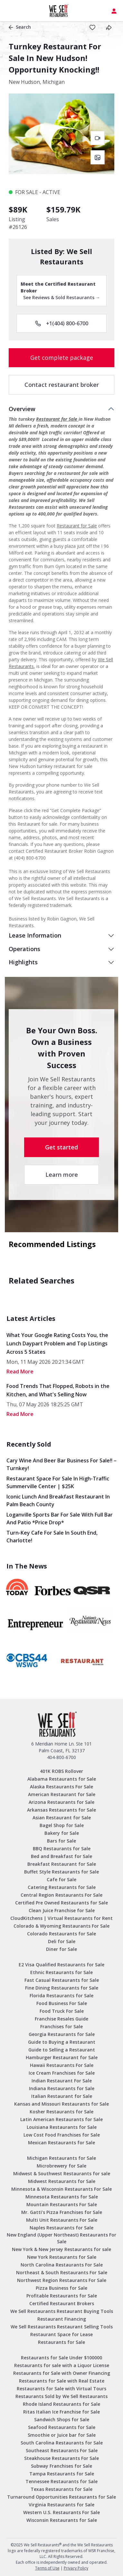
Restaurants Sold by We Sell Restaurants (61, 2396)
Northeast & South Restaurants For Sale (61, 2272)
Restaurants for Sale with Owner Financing (61, 2373)
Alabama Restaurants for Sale (61, 1779)
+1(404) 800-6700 (61, 323)
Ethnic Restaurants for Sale (61, 1972)
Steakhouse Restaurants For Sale (61, 2458)
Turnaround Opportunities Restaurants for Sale (61, 2497)
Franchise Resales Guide (61, 2019)
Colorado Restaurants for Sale (61, 1934)
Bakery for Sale (61, 1833)
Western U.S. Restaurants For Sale (61, 2512)
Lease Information (35, 935)
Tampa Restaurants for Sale (61, 2474)
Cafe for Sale (61, 1879)
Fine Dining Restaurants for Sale (61, 1988)
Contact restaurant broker (61, 384)
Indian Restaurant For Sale (62, 2081)
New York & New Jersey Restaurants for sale (61, 2249)
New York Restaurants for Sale (61, 2257)
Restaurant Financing (61, 2319)
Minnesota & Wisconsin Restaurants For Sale (61, 2189)
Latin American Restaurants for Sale (61, 2119)
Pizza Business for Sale (61, 2288)
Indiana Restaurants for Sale (61, 2088)
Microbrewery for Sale (61, 2166)
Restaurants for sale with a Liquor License (61, 2365)
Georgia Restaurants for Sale (62, 2034)
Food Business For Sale (61, 2003)
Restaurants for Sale (61, 2342)
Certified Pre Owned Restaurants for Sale (61, 1903)
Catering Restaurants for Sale (62, 1887)
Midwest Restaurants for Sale (61, 2181)
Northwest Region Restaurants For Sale (61, 2280)
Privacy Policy (76, 2568)
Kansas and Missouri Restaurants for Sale (61, 2104)
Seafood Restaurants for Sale (61, 2427)
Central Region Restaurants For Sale (61, 1895)
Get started (61, 1147)
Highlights (23, 962)
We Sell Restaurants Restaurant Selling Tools (62, 2327)
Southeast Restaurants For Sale (62, 2450)
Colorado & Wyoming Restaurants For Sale (61, 1926)
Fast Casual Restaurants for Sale (61, 1980)
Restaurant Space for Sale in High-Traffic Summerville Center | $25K (57, 1482)
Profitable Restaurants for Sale (61, 2296)
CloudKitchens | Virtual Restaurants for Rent (61, 1918)
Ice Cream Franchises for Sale (62, 2073)
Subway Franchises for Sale (61, 2466)
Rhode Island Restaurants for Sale (61, 2404)
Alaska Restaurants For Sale (61, 1787)
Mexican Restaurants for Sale (61, 2142)
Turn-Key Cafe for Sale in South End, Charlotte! (52, 1536)
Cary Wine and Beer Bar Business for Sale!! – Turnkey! (61, 1464)
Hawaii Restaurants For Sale (61, 2065)
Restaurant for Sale (57, 419)
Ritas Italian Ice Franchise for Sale (61, 2412)
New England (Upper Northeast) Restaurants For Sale (61, 2238)
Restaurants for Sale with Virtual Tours (61, 2388)
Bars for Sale (61, 1841)
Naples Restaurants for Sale (61, 2228)
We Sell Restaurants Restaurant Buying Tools (61, 2311)
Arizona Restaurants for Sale (61, 1802)
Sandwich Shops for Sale (61, 2419)
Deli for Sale (61, 1941)
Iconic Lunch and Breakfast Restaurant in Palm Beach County (58, 1500)
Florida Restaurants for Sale (61, 1995)
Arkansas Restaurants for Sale (61, 1810)
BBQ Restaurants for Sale (61, 1848)
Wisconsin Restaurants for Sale (61, 2520)
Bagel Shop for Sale (62, 1825)
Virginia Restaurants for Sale (61, 2505)
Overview (22, 409)
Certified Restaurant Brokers (61, 2303)
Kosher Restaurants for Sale (61, 2112)
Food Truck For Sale (62, 2011)
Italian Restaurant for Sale (61, 2096)
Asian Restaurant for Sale (62, 1817)
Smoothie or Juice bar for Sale (62, 2435)
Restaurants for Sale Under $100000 (61, 2358)
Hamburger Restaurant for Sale (62, 2057)
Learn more (61, 1174)
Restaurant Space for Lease (61, 2334)
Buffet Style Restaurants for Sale (61, 1872)
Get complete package (61, 357)
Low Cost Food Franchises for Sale (62, 2135)
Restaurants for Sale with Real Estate (61, 2381)
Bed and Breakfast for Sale (61, 1856)
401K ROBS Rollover (61, 1771)
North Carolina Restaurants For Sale (62, 2265)
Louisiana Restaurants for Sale (62, 2127)
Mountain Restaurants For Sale (61, 2204)
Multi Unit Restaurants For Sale (61, 2220)
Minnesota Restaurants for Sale (61, 2197)
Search (20, 27)
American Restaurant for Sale (61, 1794)
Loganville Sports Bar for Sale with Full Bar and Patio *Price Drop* (59, 1518)
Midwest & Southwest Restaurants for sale (61, 2173)
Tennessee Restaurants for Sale (61, 2481)
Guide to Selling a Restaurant (61, 2050)
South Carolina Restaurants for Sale (62, 2443)
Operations (24, 949)
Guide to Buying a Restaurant (61, 2042)
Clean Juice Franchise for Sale (62, 1910)
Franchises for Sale (61, 2026)
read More (19, 1371)
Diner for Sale (61, 1949)
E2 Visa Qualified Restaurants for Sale (61, 1964)
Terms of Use (47, 2568)
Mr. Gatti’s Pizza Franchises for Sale (61, 2212)
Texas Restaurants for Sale (61, 2489)
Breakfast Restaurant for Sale (61, 1864)
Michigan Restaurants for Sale (61, 2158)
